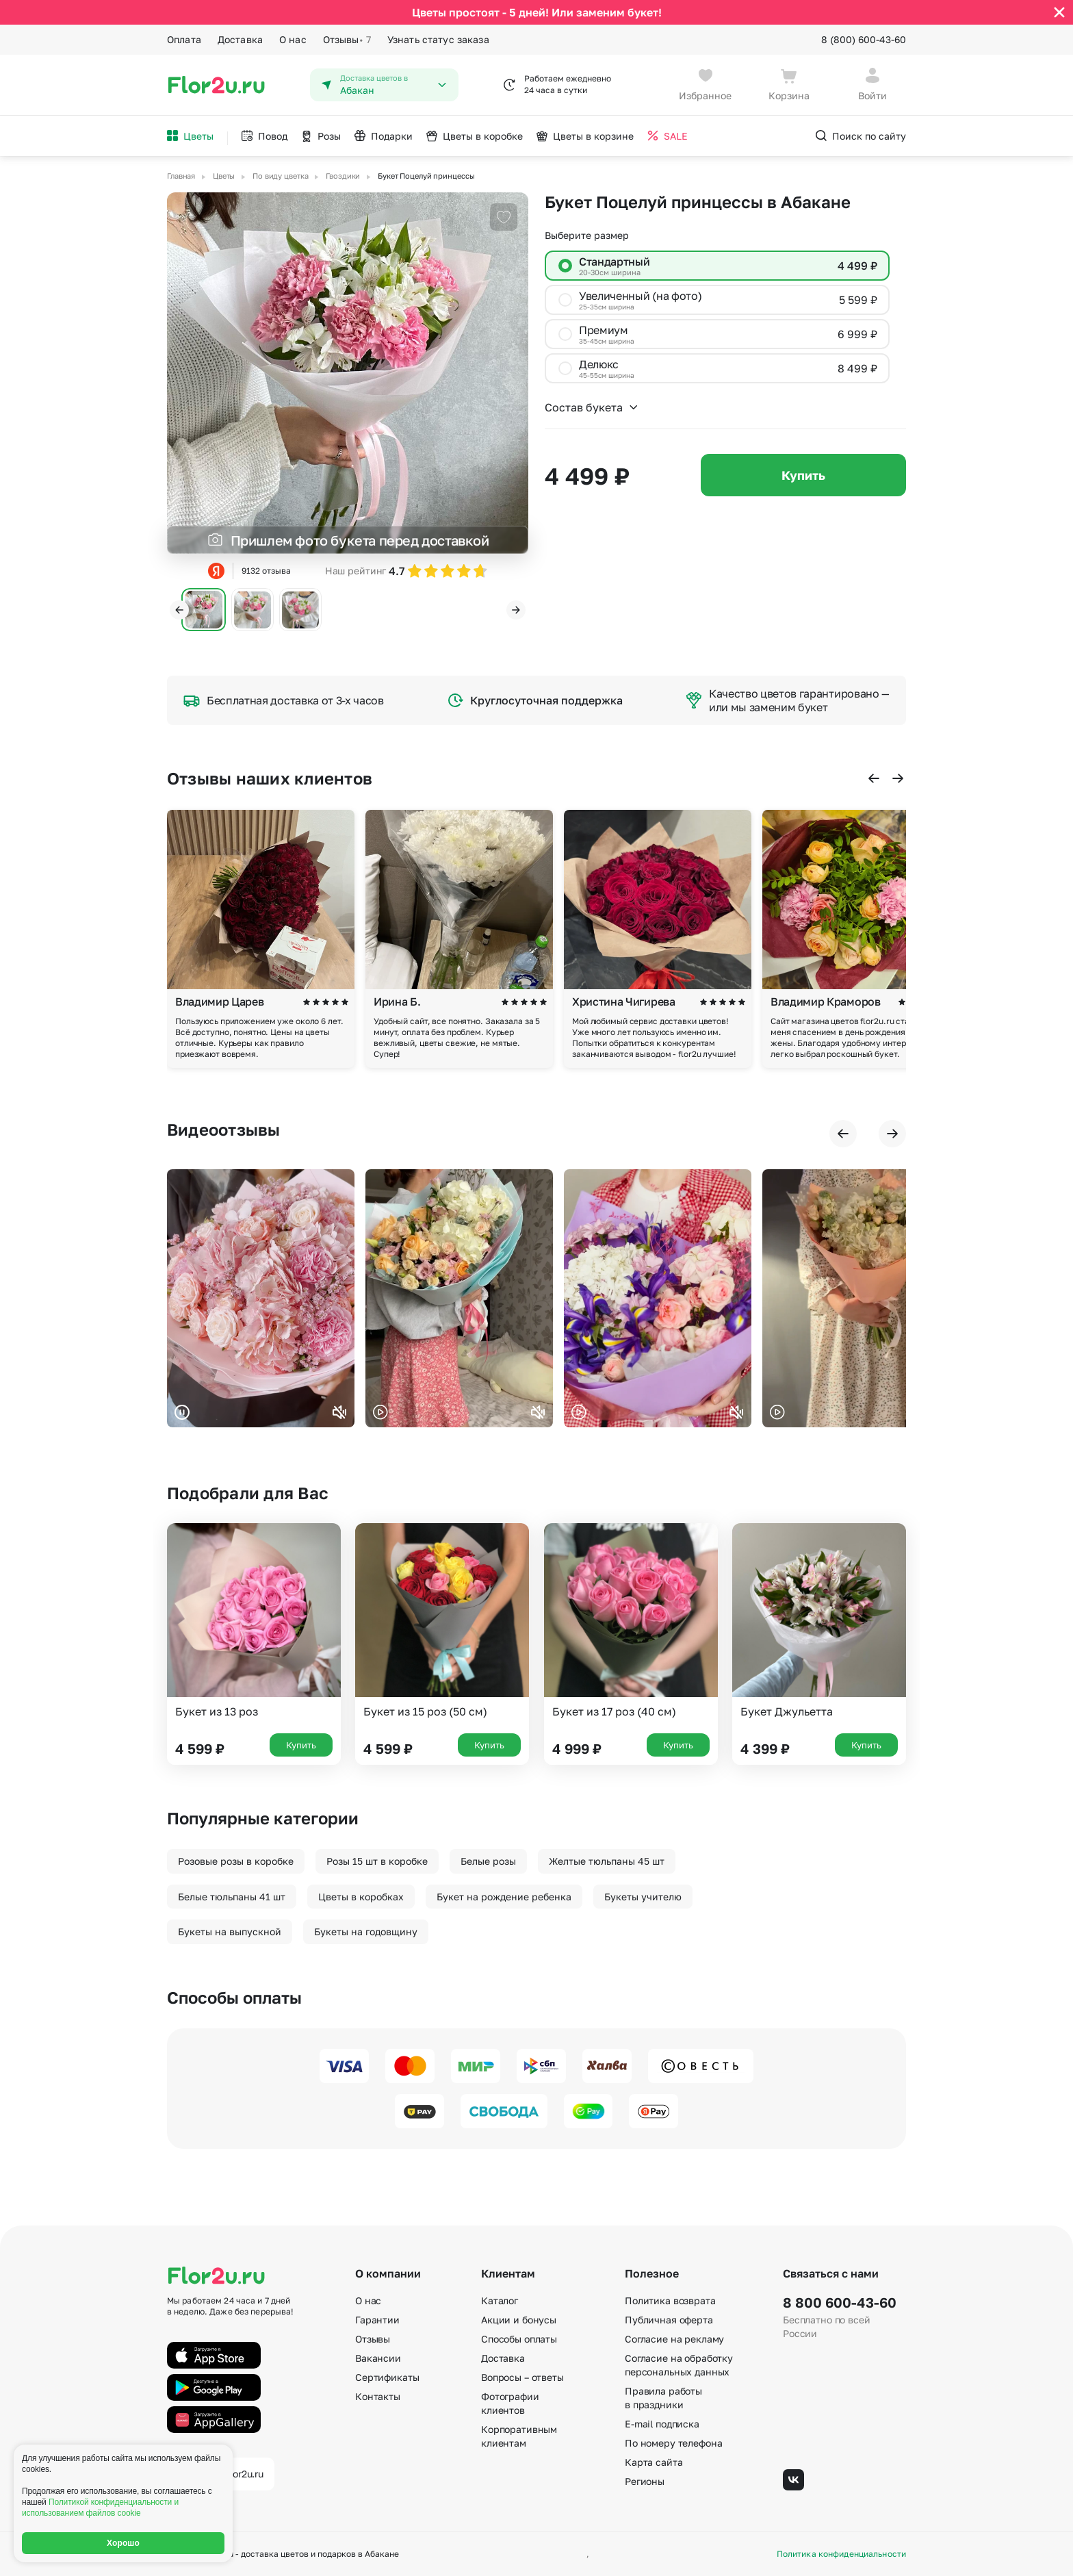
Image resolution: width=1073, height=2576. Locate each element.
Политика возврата (670, 2300)
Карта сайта (653, 2462)
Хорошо (123, 2543)
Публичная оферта (669, 2319)
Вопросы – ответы (522, 2377)
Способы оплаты (519, 2339)
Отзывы (347, 40)
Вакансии (378, 2358)
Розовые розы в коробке (236, 1861)
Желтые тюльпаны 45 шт (606, 1861)
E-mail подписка (662, 2424)
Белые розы (488, 1861)
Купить (803, 475)
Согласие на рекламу (674, 2339)
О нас (293, 39)
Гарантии (377, 2319)
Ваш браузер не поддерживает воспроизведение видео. (260, 1298)
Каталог (499, 2300)
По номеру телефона (673, 2443)
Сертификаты (387, 2377)
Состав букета (592, 407)
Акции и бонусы (518, 2319)
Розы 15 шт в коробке (377, 1861)
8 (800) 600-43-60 (863, 39)
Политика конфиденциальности (841, 2554)
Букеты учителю (643, 1896)
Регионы (644, 2481)
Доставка (240, 39)
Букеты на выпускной (229, 1931)
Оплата (184, 39)
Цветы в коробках (361, 1896)
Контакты (377, 2396)
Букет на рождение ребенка (504, 1896)
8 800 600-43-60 (839, 2302)
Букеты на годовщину (365, 1931)
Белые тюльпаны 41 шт (231, 1896)
